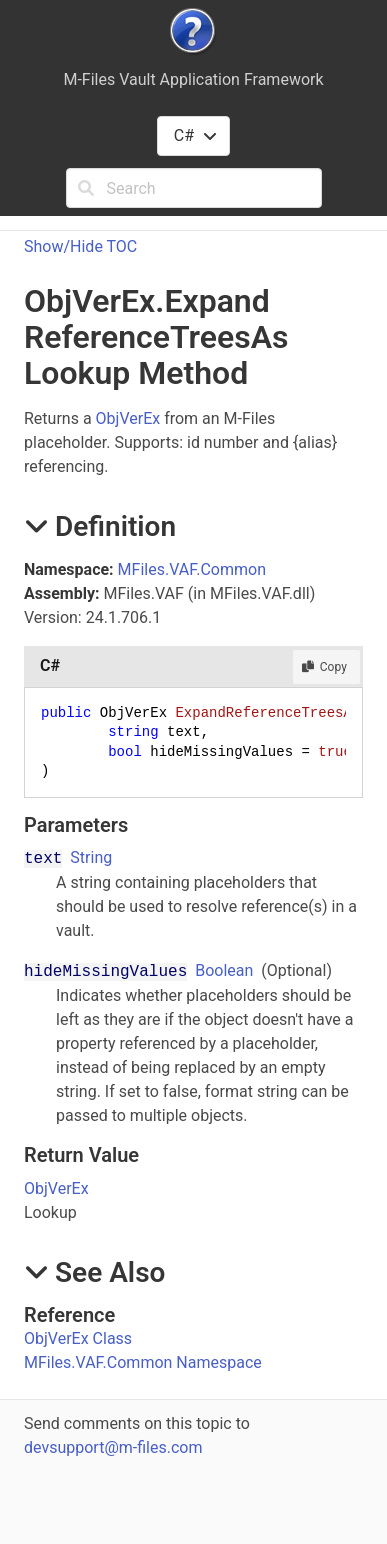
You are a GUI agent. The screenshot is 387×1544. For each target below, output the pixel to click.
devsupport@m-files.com (113, 1447)
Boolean (224, 970)
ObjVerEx (128, 418)
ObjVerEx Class (78, 1338)
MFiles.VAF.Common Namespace (143, 1362)
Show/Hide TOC (80, 246)
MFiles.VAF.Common (192, 569)
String (91, 857)
